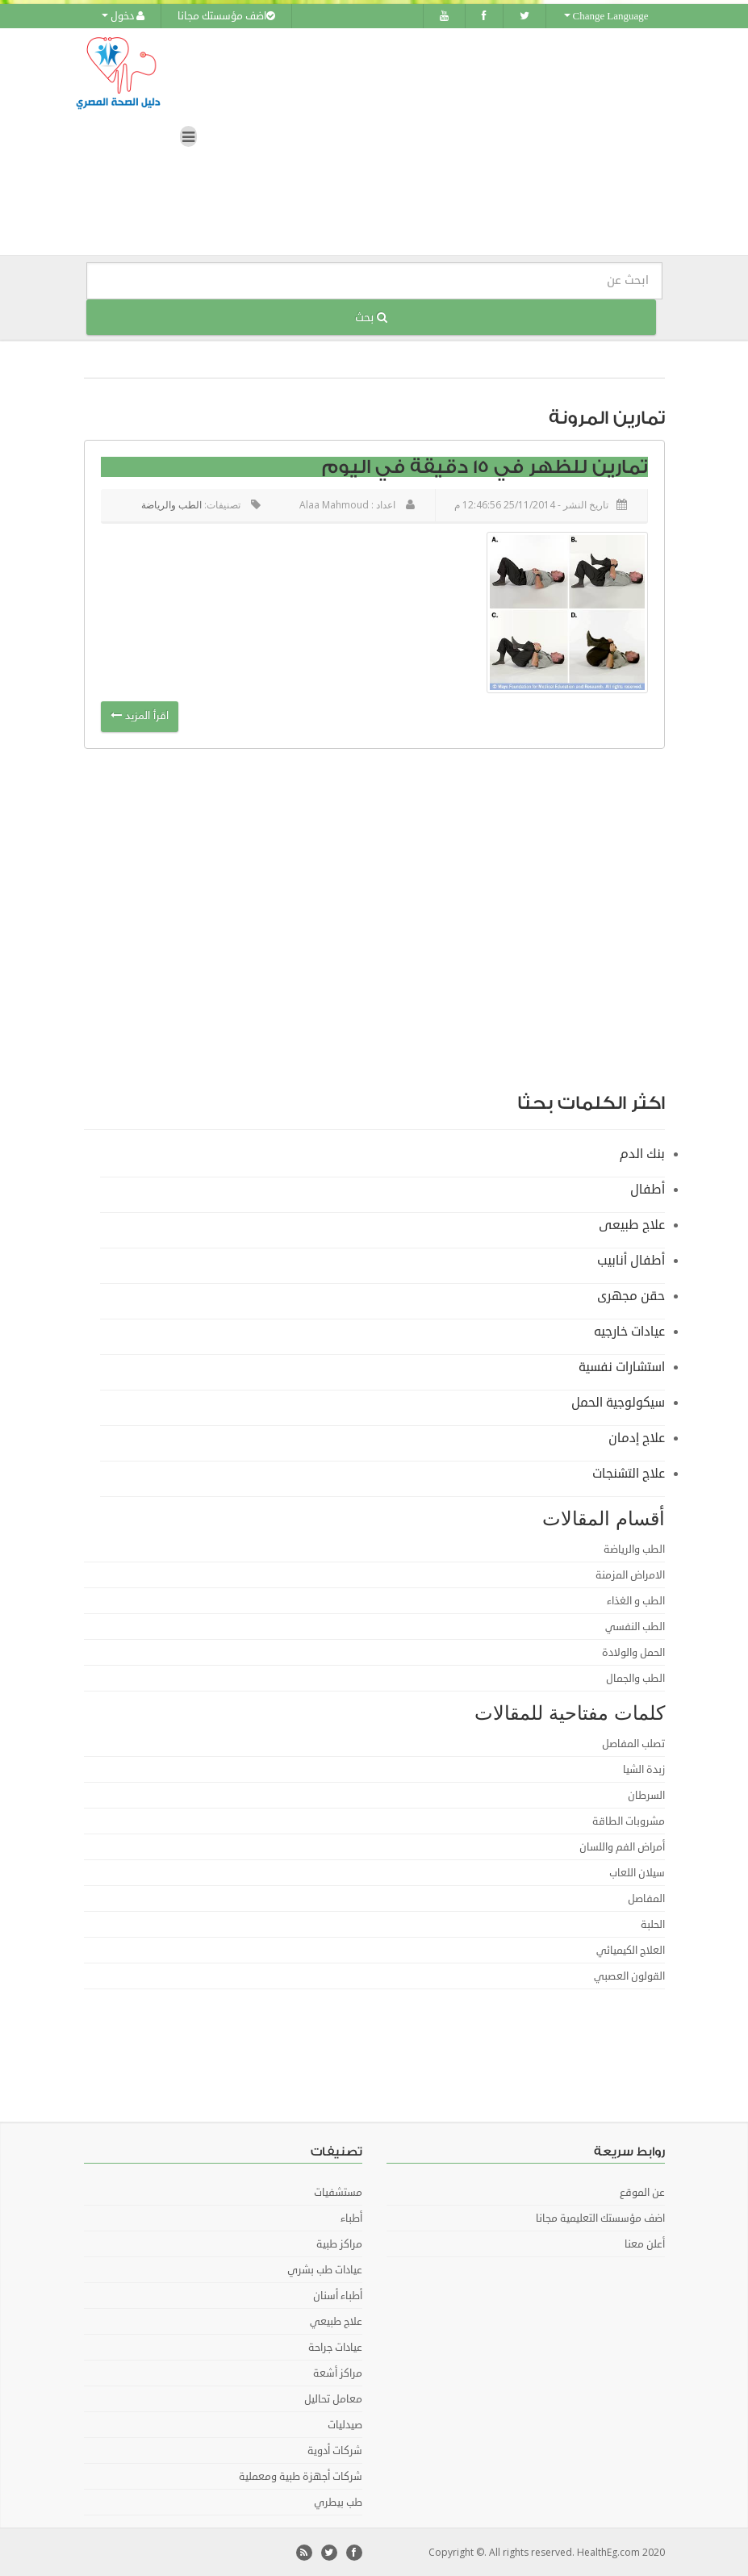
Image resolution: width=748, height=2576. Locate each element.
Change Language (606, 16)
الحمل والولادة (633, 1652)
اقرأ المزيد (140, 716)
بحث (371, 316)
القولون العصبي (629, 1975)
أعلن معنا (645, 2243)
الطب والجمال (635, 1678)
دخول (123, 16)
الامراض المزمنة (630, 1574)
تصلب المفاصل (633, 1743)
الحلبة (653, 1924)
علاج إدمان (636, 1437)
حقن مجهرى (631, 1295)
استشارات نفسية (622, 1366)
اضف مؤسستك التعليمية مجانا (600, 2217)
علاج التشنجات (628, 1473)
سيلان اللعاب (637, 1872)
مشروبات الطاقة (628, 1820)
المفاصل (646, 1898)
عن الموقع (642, 2192)
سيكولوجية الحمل (618, 1402)
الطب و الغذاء (636, 1600)
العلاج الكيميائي (630, 1949)
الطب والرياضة (171, 505)
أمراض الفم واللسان (622, 1846)
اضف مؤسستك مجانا (226, 16)
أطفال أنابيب (631, 1260)
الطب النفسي (635, 1626)
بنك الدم (642, 1153)
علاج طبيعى (632, 1224)
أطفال (647, 1189)
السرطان (646, 1795)
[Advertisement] (544, 980)
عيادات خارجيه (629, 1331)
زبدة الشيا (644, 1769)
